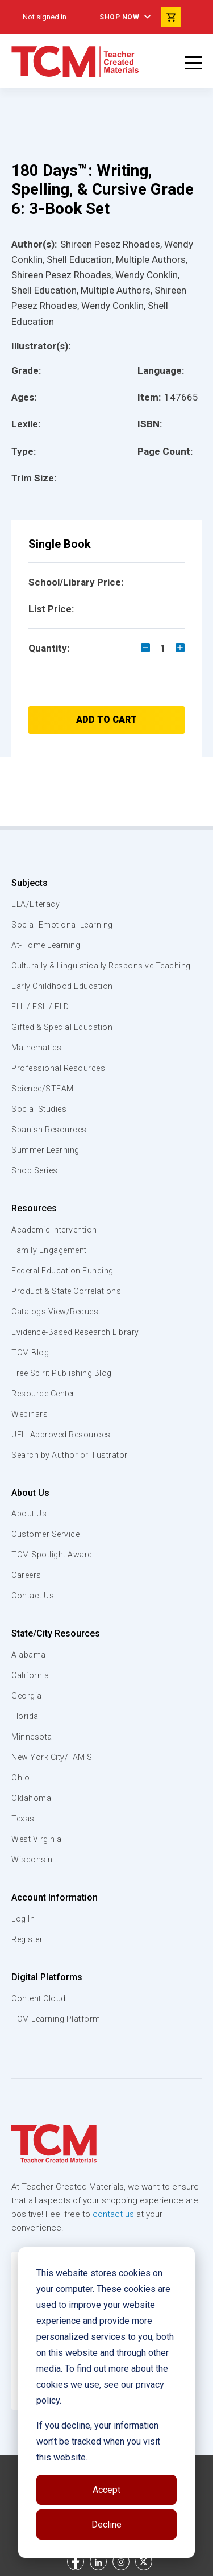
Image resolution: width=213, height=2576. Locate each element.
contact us (113, 2214)
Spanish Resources (49, 1129)
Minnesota (31, 1736)
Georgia (26, 1695)
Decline (106, 2524)
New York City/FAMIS (52, 1757)
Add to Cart (106, 719)
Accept (106, 2489)
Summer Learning (45, 1150)
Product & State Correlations (66, 1291)
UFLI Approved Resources (61, 1434)
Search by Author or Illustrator (69, 1455)
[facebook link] (75, 2561)
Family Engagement (49, 1250)
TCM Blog (30, 1352)
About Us (30, 1492)
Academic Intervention (54, 1229)
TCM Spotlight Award (52, 1554)
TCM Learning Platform (56, 2018)
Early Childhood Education (62, 986)
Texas (23, 1818)
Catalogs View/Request (56, 1311)
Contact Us (32, 1595)
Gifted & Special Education (61, 1027)
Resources (34, 1208)
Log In (23, 1918)
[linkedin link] (98, 2561)
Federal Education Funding (62, 1270)
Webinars (29, 1414)
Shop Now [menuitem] (119, 17)
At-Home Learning (45, 945)
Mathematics (36, 1047)
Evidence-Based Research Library (75, 1332)
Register (27, 1939)
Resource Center (43, 1393)
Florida (25, 1716)
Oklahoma (31, 1798)
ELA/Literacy (35, 904)
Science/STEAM (42, 1088)
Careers (26, 1575)
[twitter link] (143, 2561)
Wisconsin (32, 1859)
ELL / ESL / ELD (40, 1006)
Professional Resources (58, 1068)
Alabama (28, 1654)
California (30, 1675)
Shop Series (34, 1170)
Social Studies (38, 1109)
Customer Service (45, 1534)
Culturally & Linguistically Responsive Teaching (101, 965)
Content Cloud (38, 1998)
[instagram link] (121, 2561)
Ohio (20, 1777)
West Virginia (36, 1839)
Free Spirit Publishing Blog (61, 1373)
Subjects (29, 882)
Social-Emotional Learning (62, 924)
